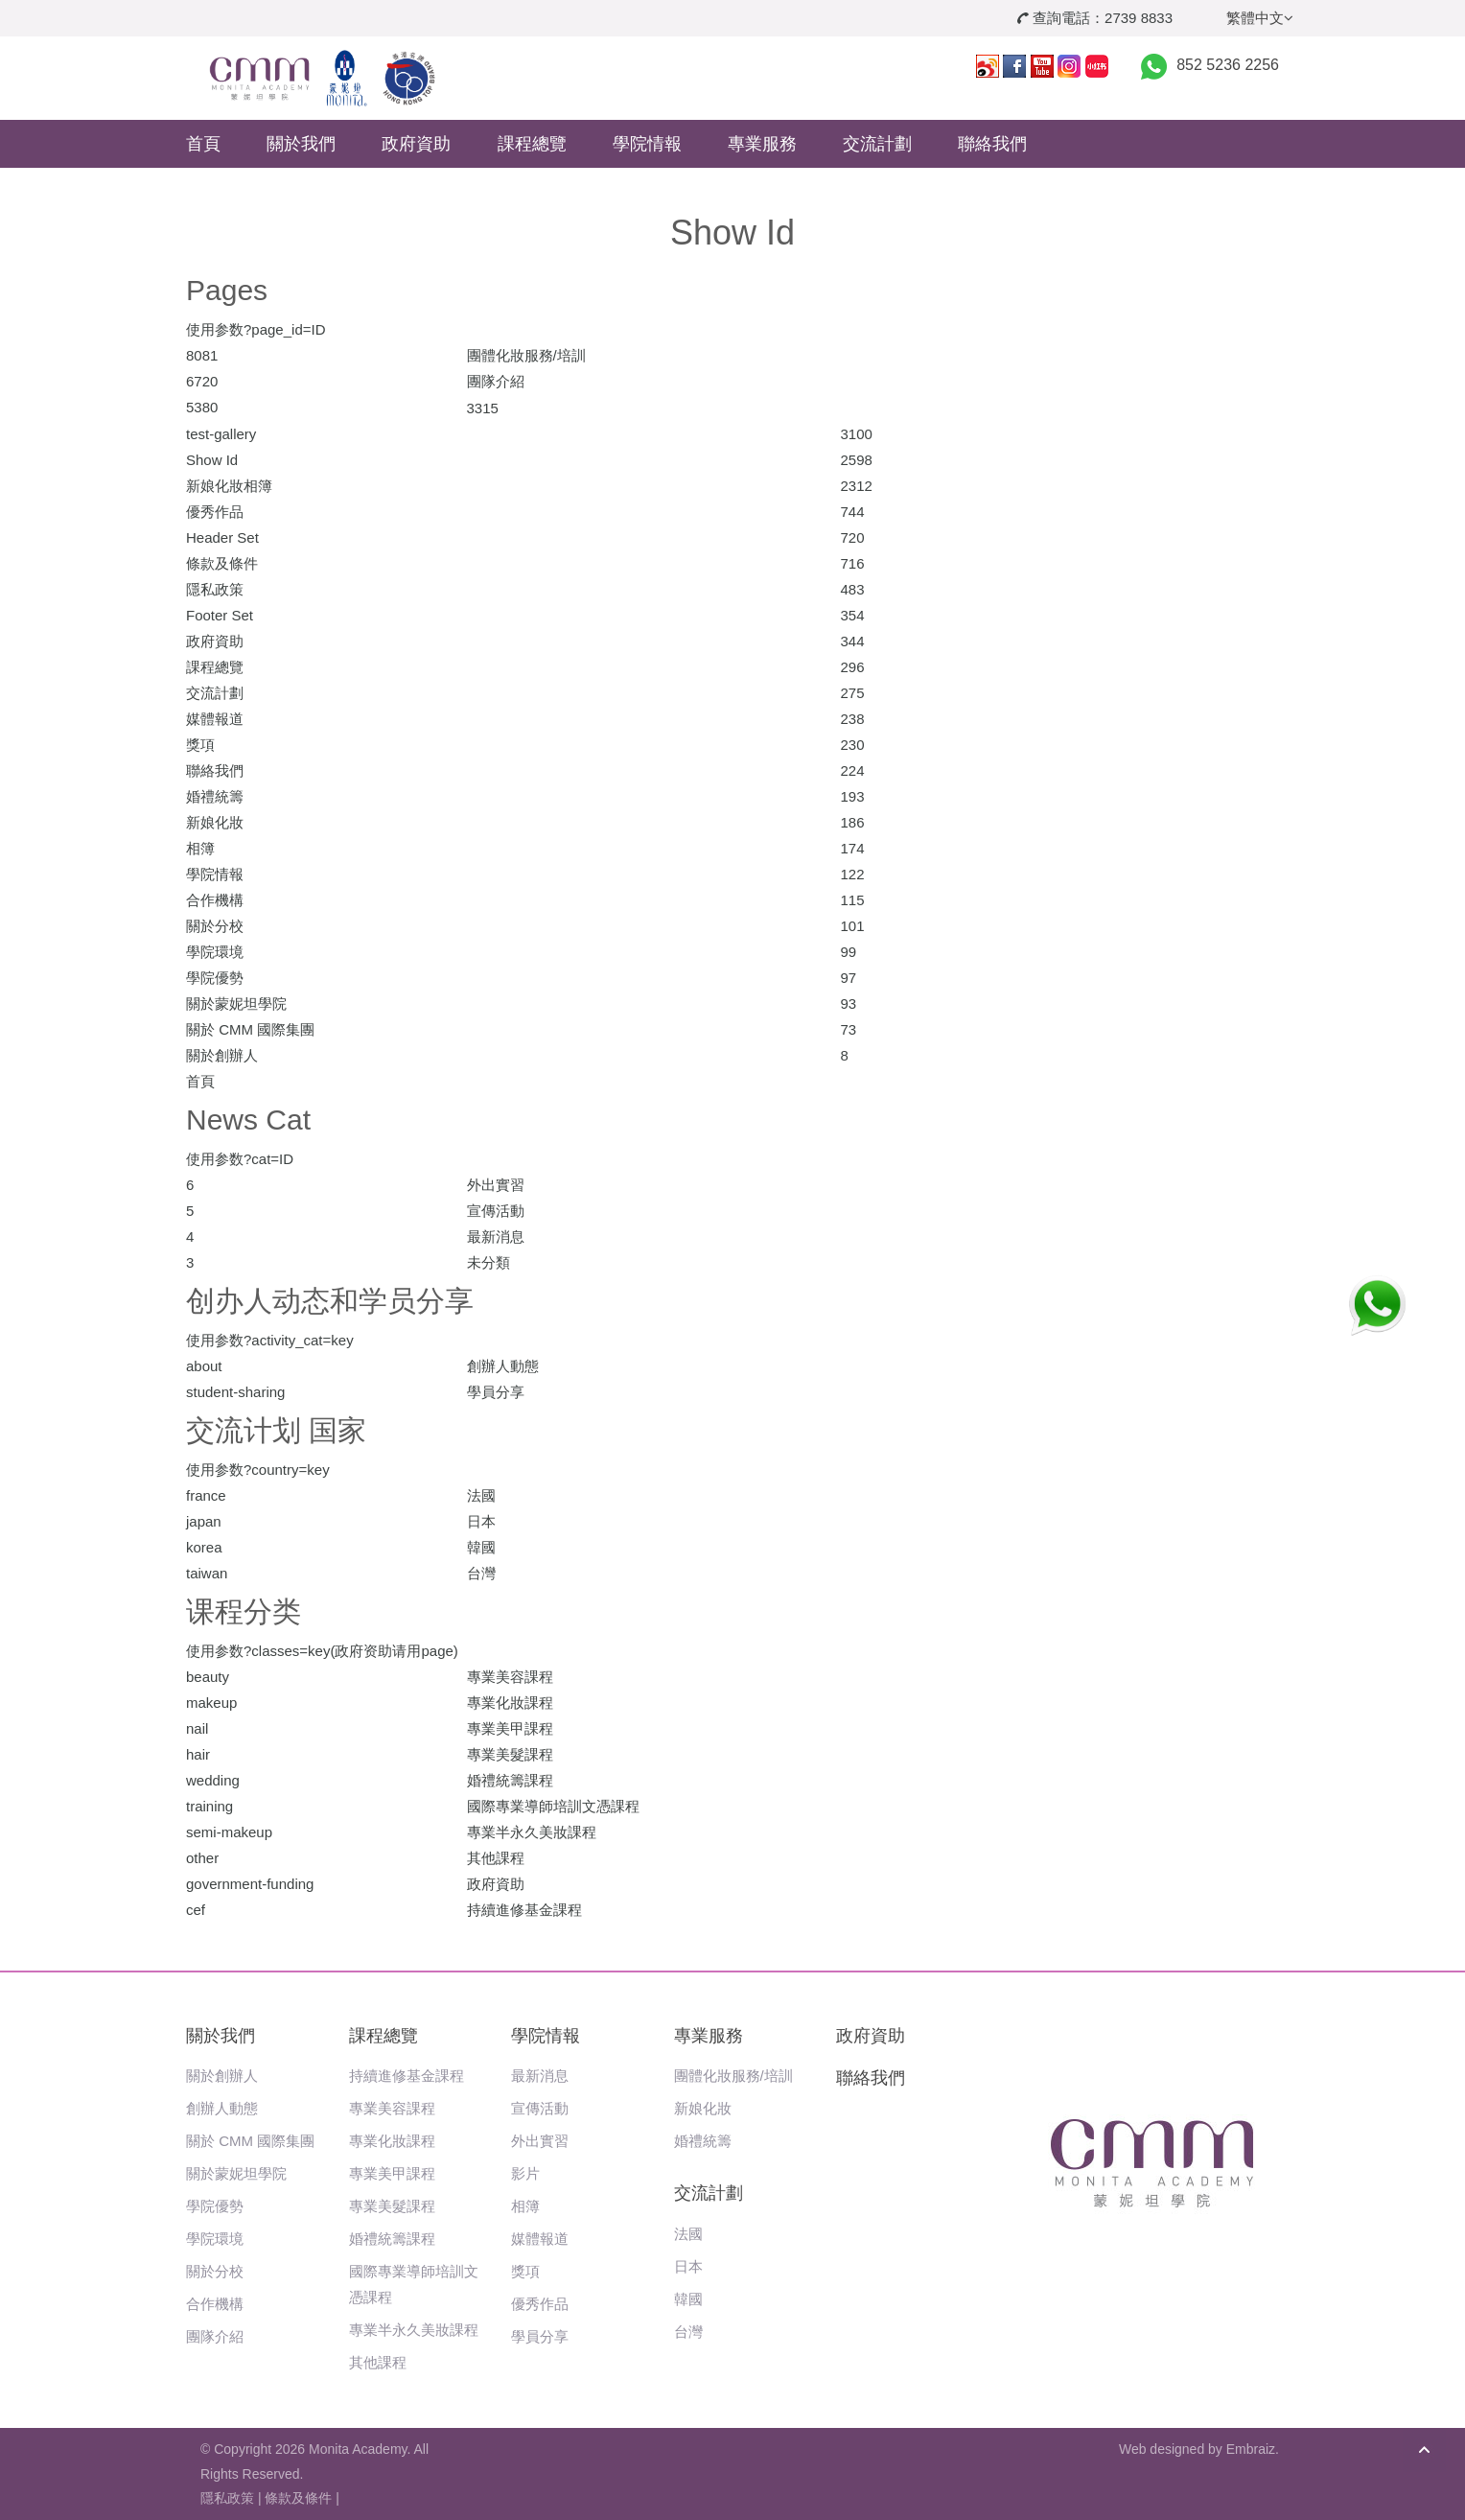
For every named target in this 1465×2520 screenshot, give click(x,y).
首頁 (203, 143)
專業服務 (762, 143)
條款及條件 (298, 2498)
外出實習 (540, 2141)
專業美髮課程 (392, 2206)
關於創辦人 (222, 2075)
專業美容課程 (392, 2108)
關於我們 (301, 143)
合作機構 (215, 2304)
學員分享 (540, 2336)
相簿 (525, 2206)
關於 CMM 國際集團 (250, 2141)
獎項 (525, 2271)
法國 (688, 2234)
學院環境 (215, 2238)
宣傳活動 (540, 2108)
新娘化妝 (703, 2108)
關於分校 (215, 2271)
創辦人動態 (222, 2108)
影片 (525, 2173)
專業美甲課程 (392, 2173)
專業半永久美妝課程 (413, 2330)
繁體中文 (1259, 18)
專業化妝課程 (392, 2141)
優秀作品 (540, 2304)
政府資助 (416, 143)
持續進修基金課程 (406, 2075)
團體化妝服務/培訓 (733, 2075)
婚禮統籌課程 (392, 2238)
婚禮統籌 (703, 2141)
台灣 (688, 2331)
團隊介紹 (215, 2336)
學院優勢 (215, 2206)
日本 (688, 2266)
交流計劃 (877, 143)
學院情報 (647, 143)
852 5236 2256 (1227, 65)
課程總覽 (532, 143)
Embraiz (1250, 2449)
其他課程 (378, 2362)
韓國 (688, 2299)
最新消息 (540, 2075)
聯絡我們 (992, 143)
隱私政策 (227, 2498)
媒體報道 (540, 2238)
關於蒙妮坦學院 (236, 2173)
